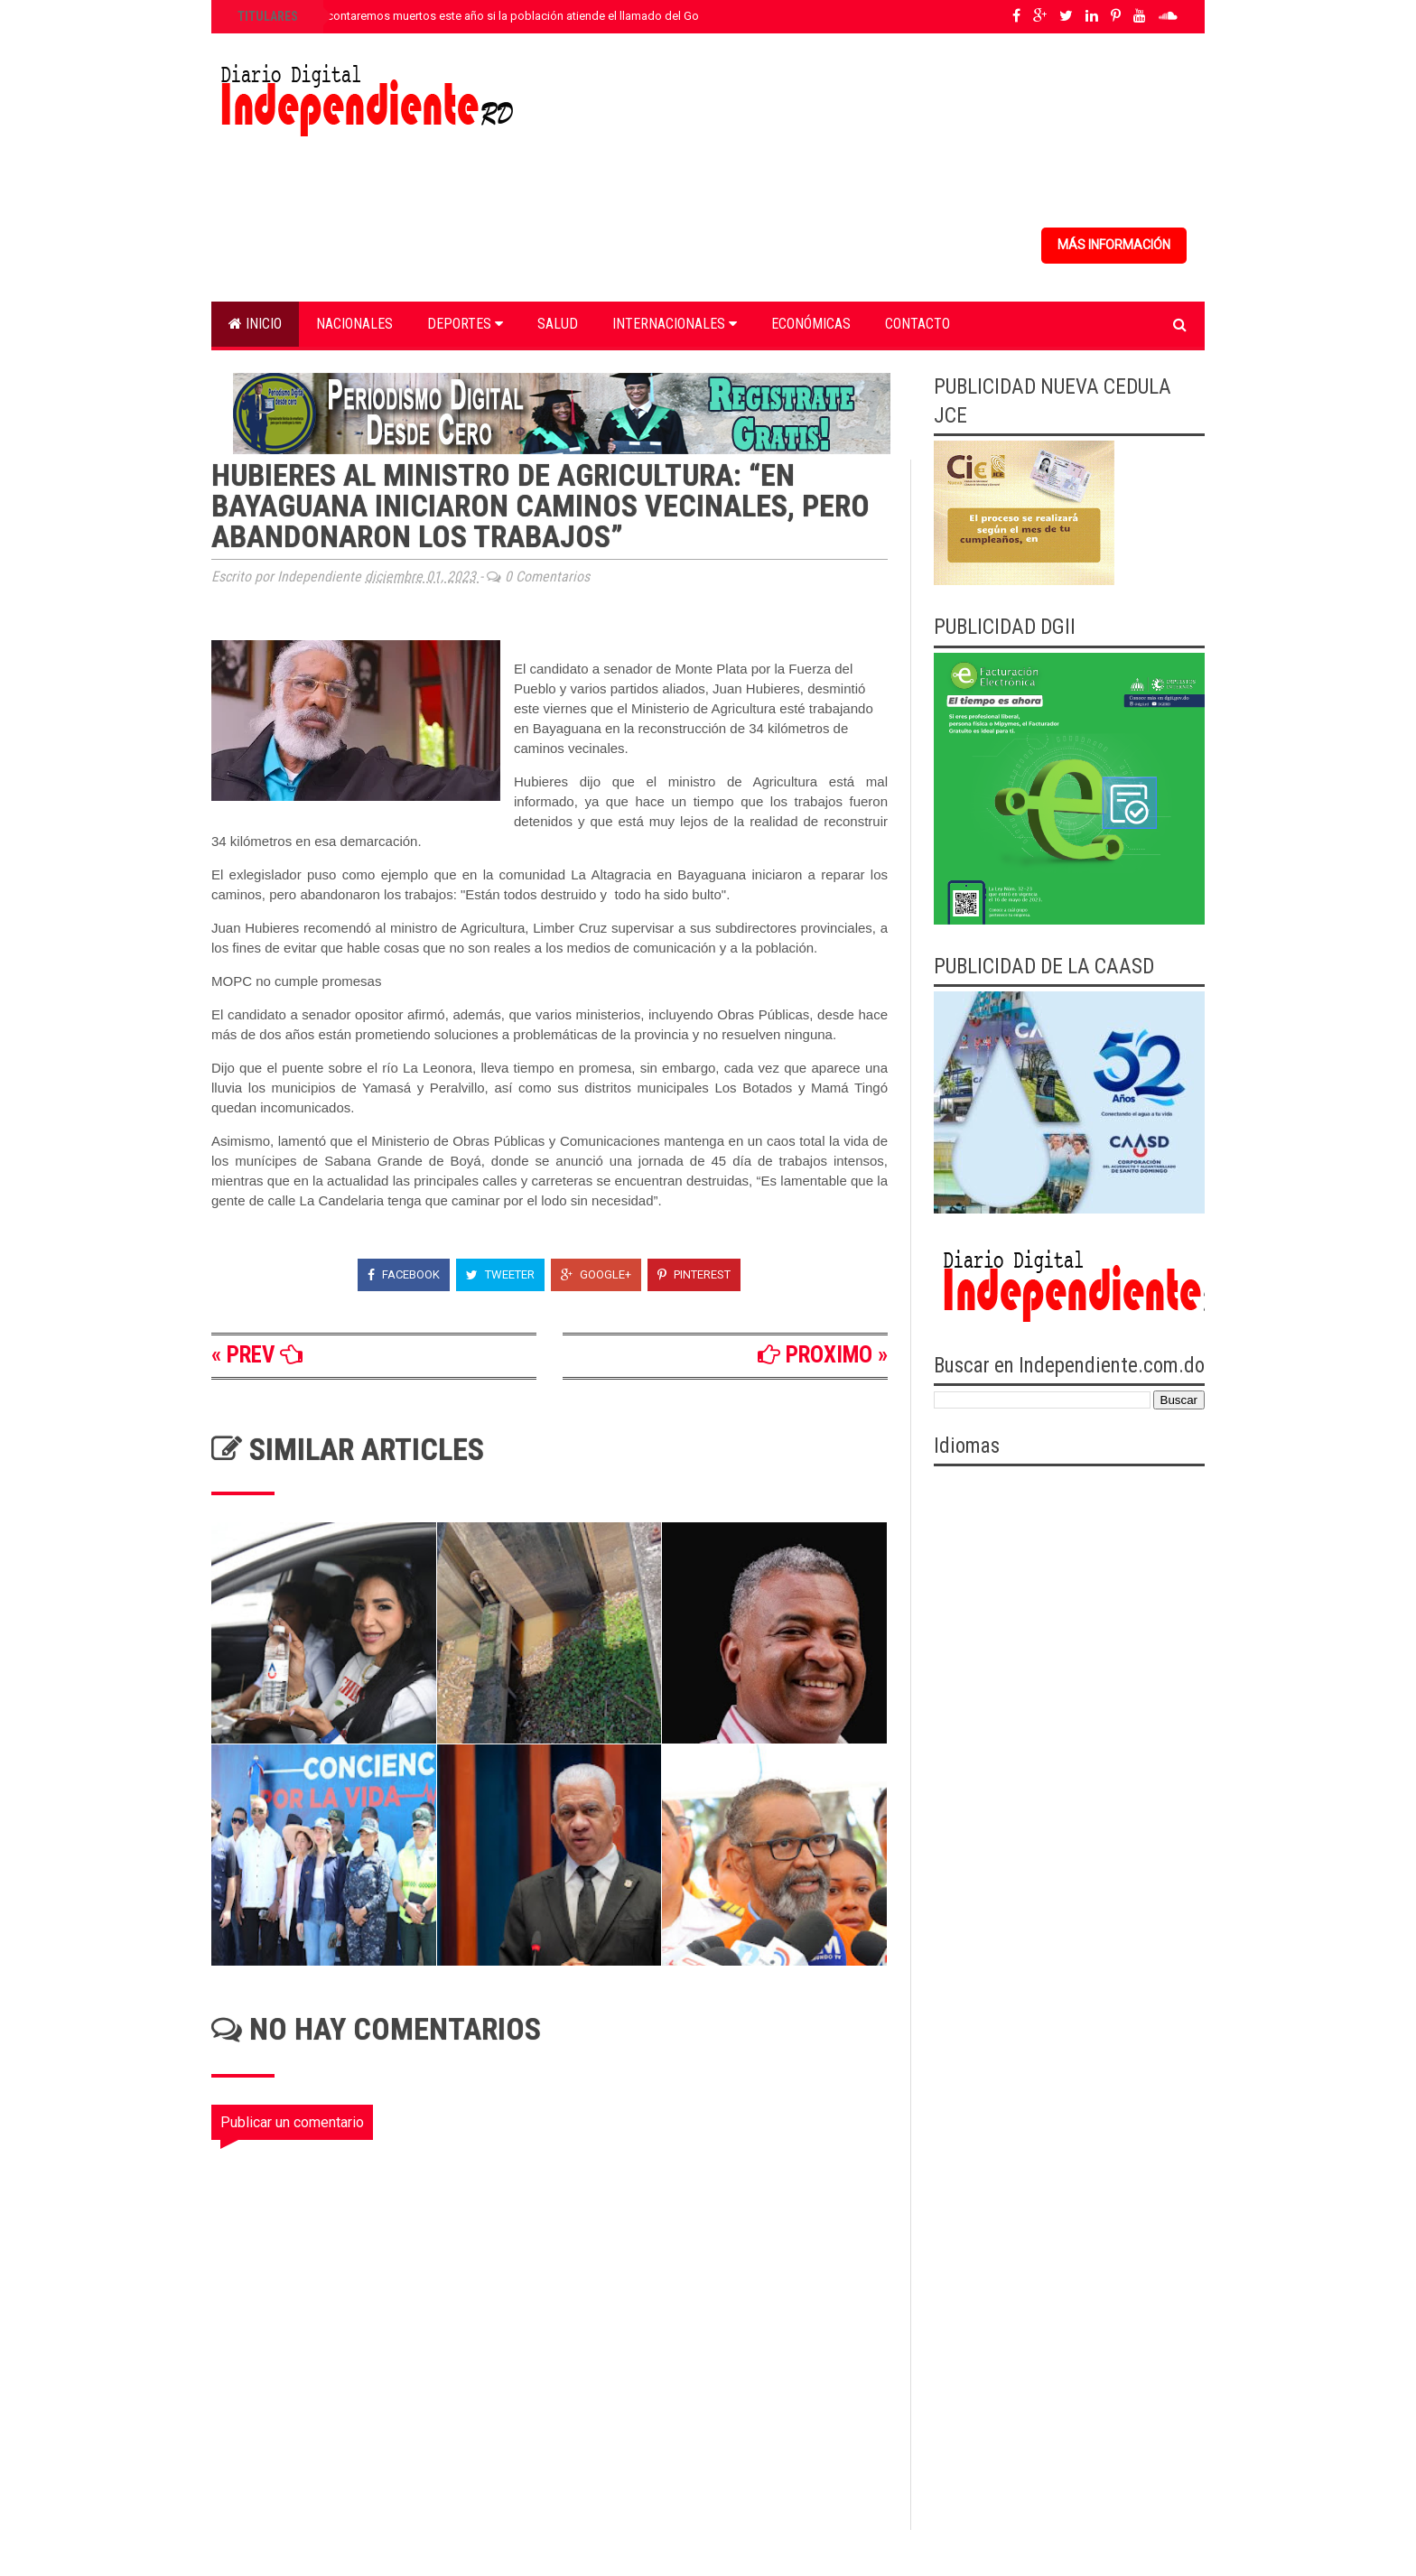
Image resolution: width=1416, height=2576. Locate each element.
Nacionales (354, 323)
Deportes (465, 323)
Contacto (917, 323)
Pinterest (694, 1274)
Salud (557, 323)
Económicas (811, 323)
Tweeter (500, 1274)
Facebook (404, 1274)
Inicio (255, 323)
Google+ (596, 1274)
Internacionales (674, 323)
